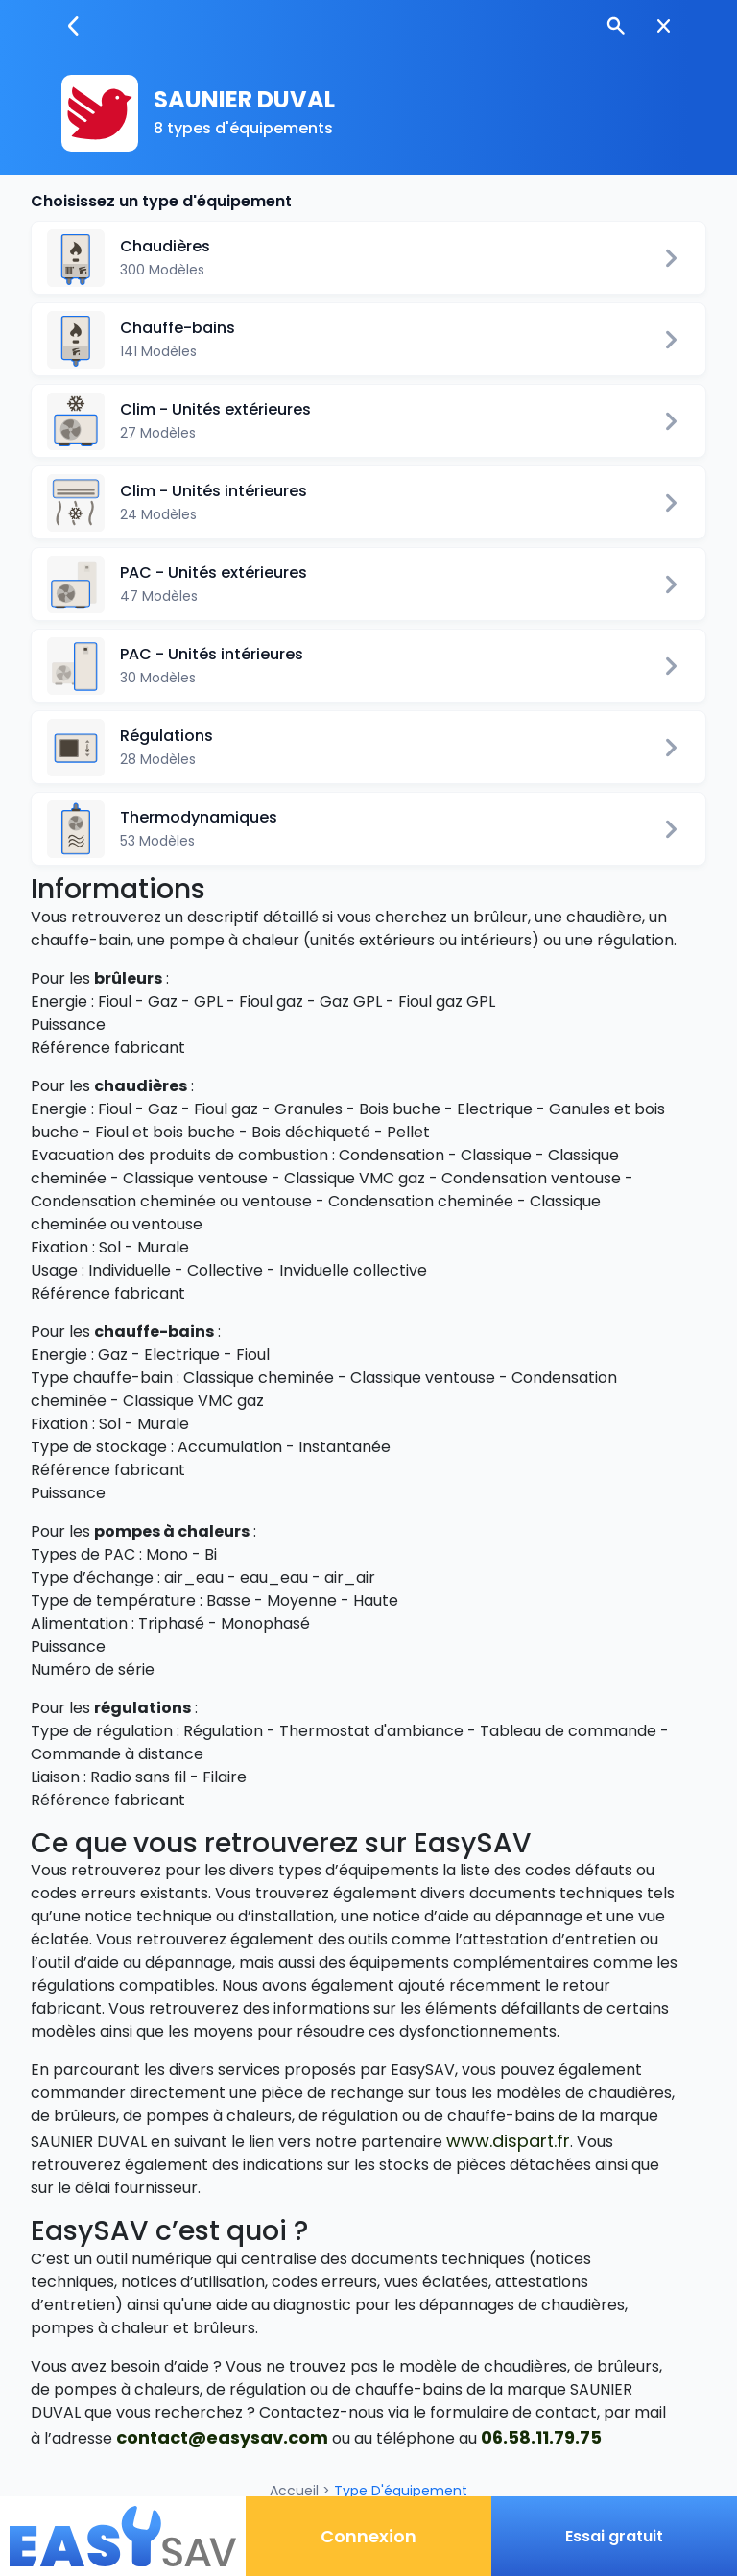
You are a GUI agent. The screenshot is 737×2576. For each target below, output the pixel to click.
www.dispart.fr (508, 2141)
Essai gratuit (614, 2536)
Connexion (368, 2536)
